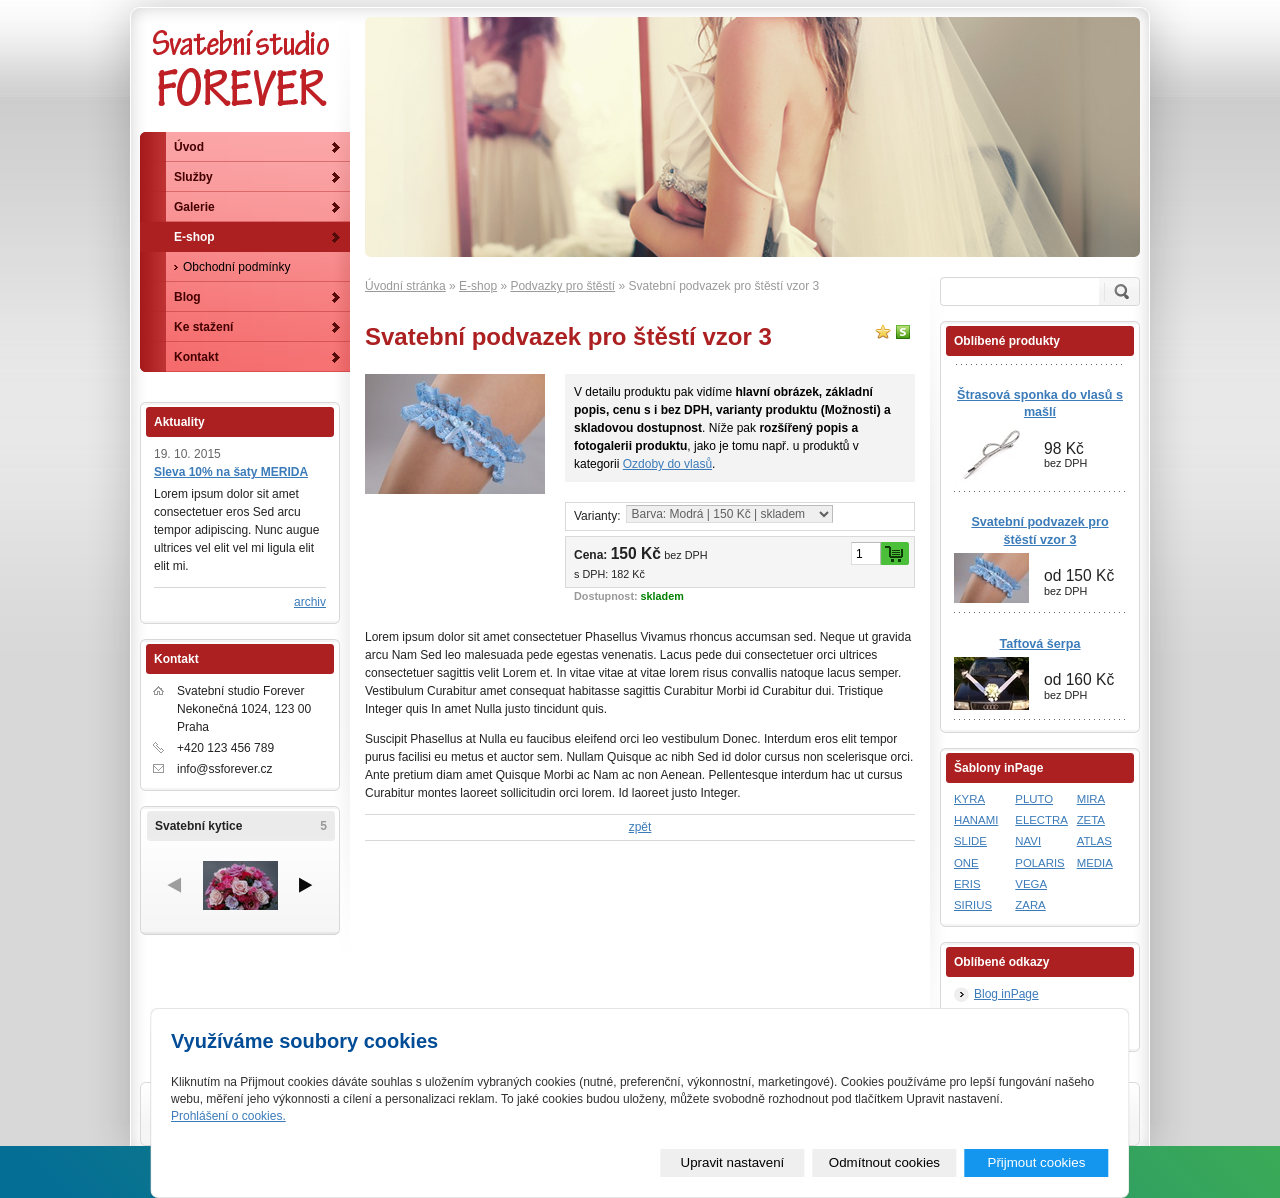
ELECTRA (1041, 820)
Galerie (194, 207)
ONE (966, 863)
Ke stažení (203, 327)
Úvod (189, 147)
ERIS (967, 884)
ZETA (1091, 820)
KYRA (969, 799)
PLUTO (1034, 799)
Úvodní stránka (405, 286)
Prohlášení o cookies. (228, 1116)
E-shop (478, 286)
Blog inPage (1006, 994)
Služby (193, 177)
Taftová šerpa (1040, 644)
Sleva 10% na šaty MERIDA (231, 472)
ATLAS (1094, 841)
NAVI (1028, 841)
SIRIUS (973, 905)
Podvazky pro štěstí (562, 286)
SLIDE (970, 841)
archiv (310, 602)
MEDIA (1095, 863)
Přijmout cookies (1037, 1162)
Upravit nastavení (733, 1162)
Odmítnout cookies (884, 1162)
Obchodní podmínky (236, 267)
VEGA (1031, 884)
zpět (640, 827)
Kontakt (196, 357)
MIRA (1091, 799)
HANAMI (976, 820)
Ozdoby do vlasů (667, 464)
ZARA (1030, 905)
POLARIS (1039, 863)
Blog (187, 297)
